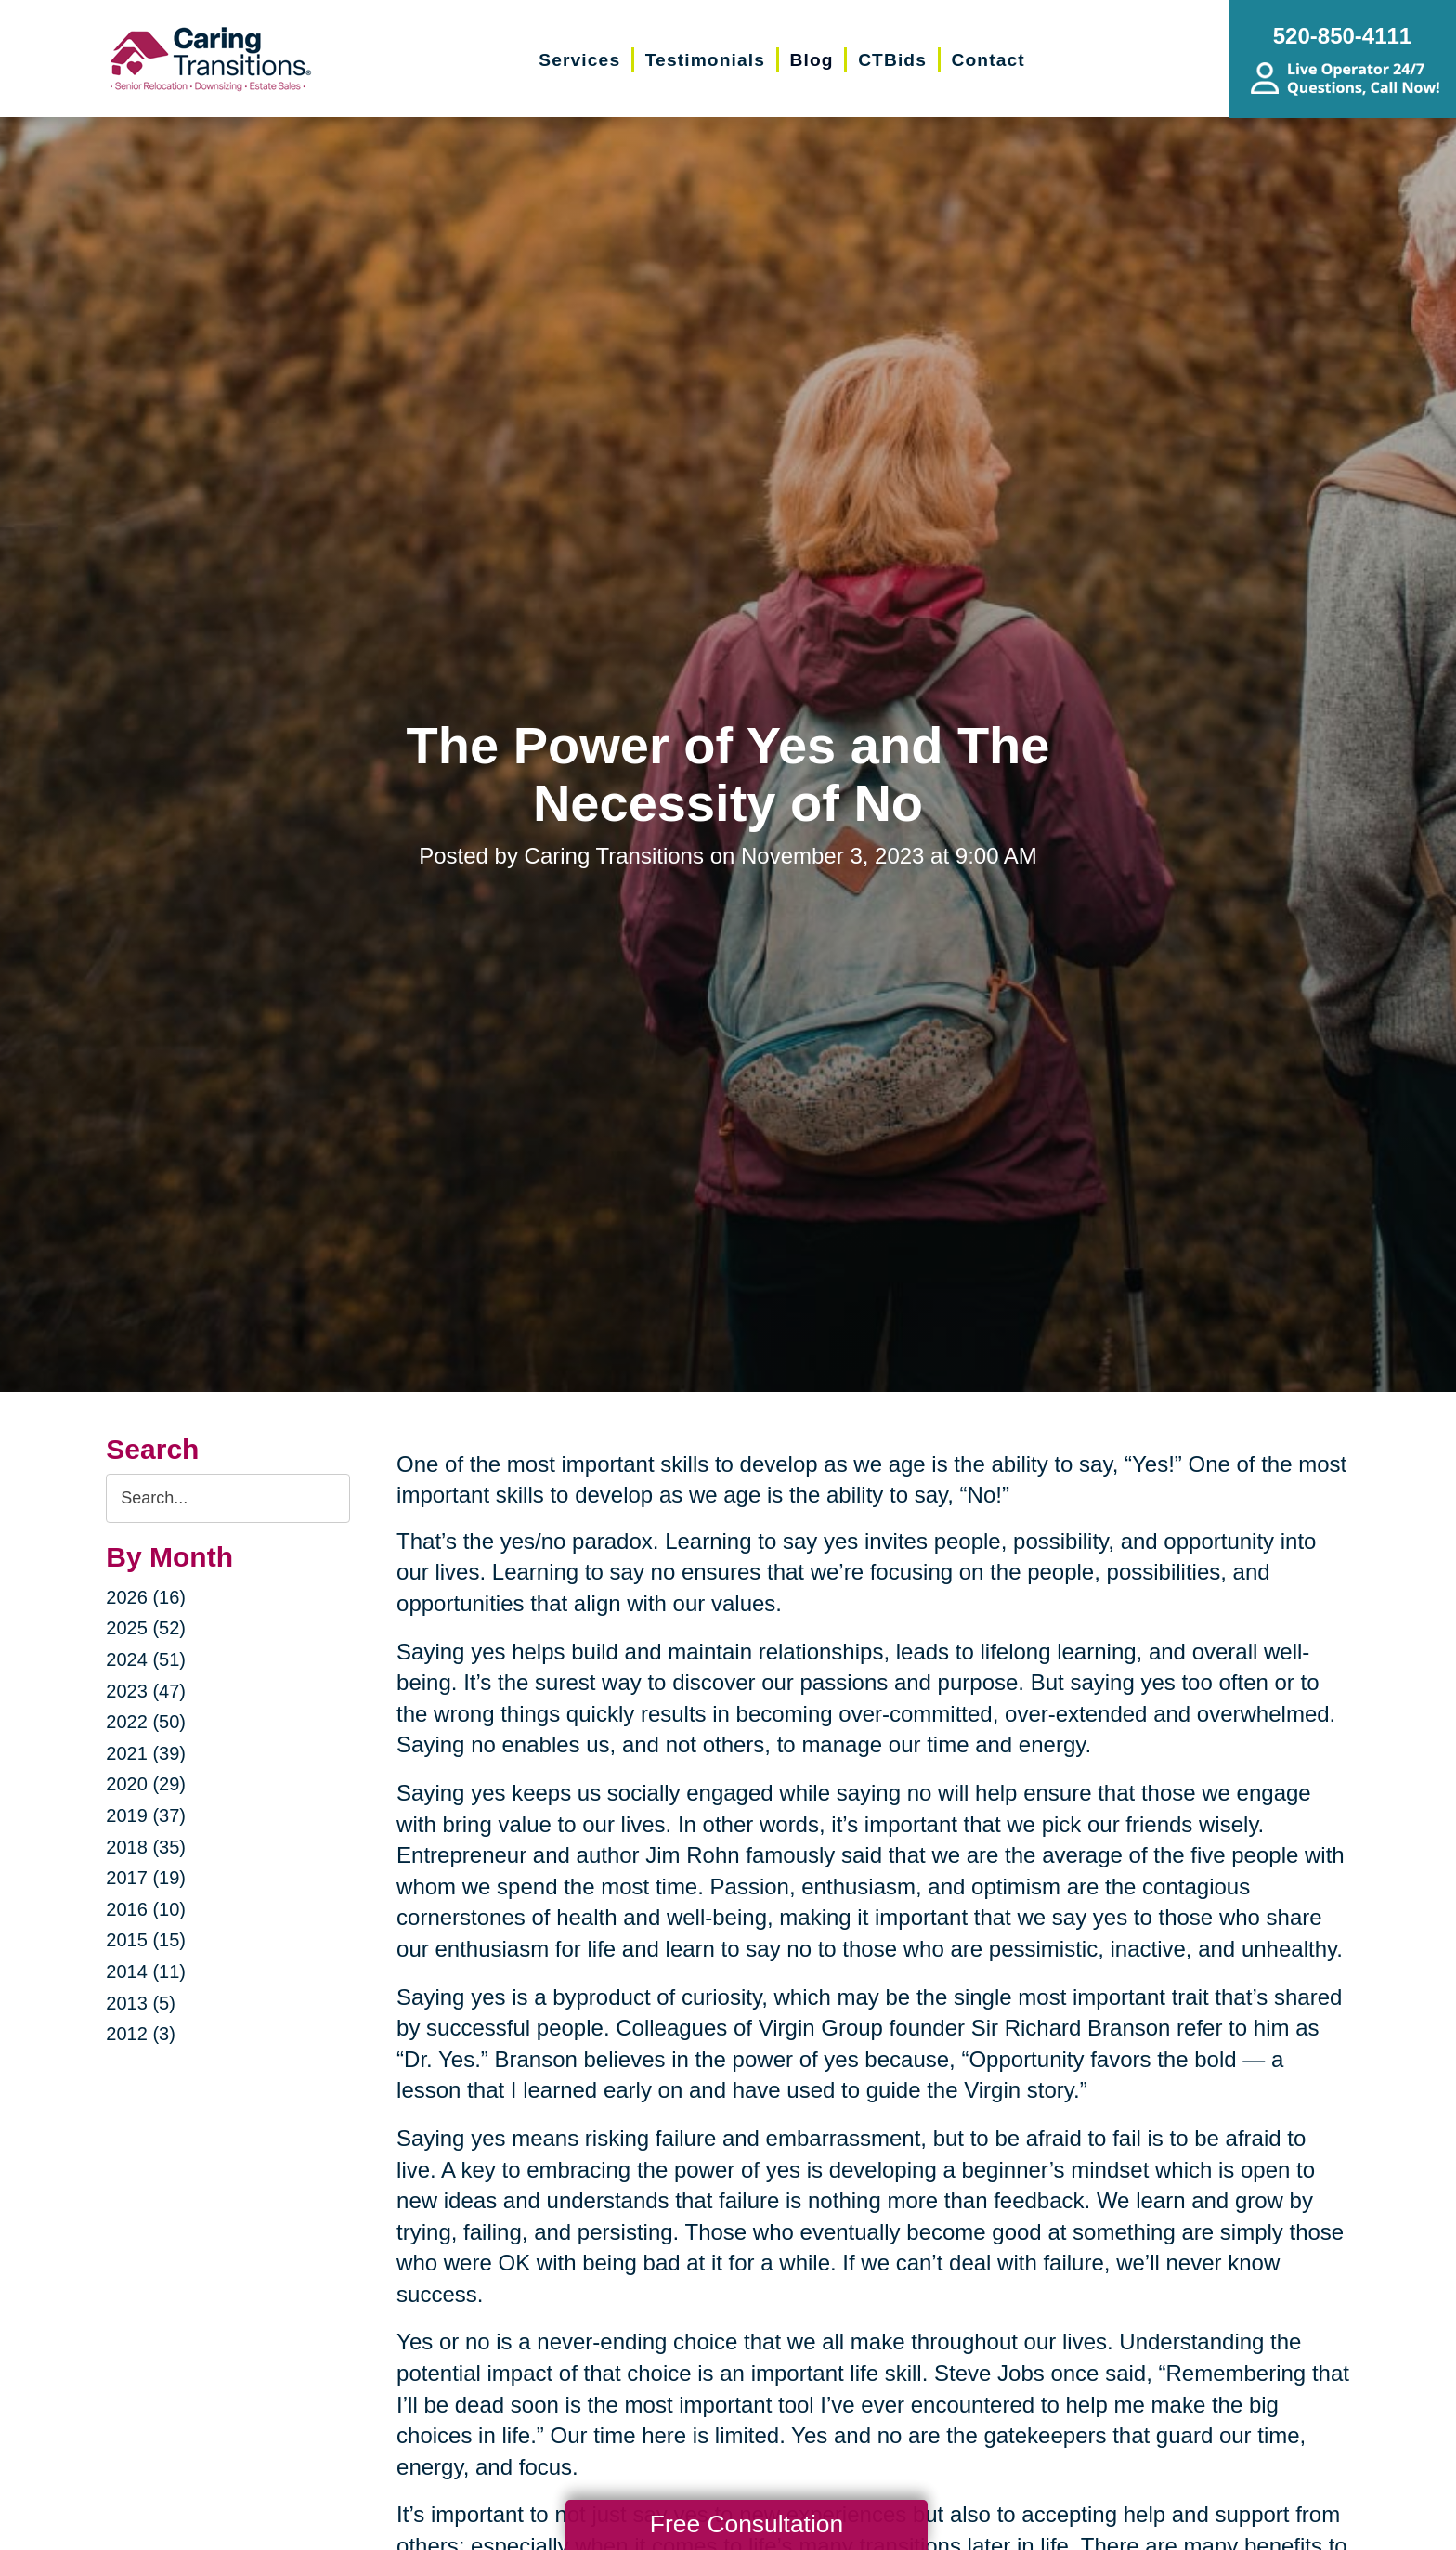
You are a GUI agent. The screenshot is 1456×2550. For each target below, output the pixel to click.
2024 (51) (146, 1659)
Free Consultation (746, 2524)
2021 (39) (146, 1753)
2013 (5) (141, 2003)
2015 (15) (146, 1940)
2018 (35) (146, 1847)
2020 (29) (146, 1784)
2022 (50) (146, 1721)
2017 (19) (146, 1877)
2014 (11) (146, 1971)
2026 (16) (146, 1597)
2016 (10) (146, 1909)
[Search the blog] (228, 1498)
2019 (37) (146, 1815)
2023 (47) (146, 1691)
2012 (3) (141, 2033)
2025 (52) (146, 1628)
